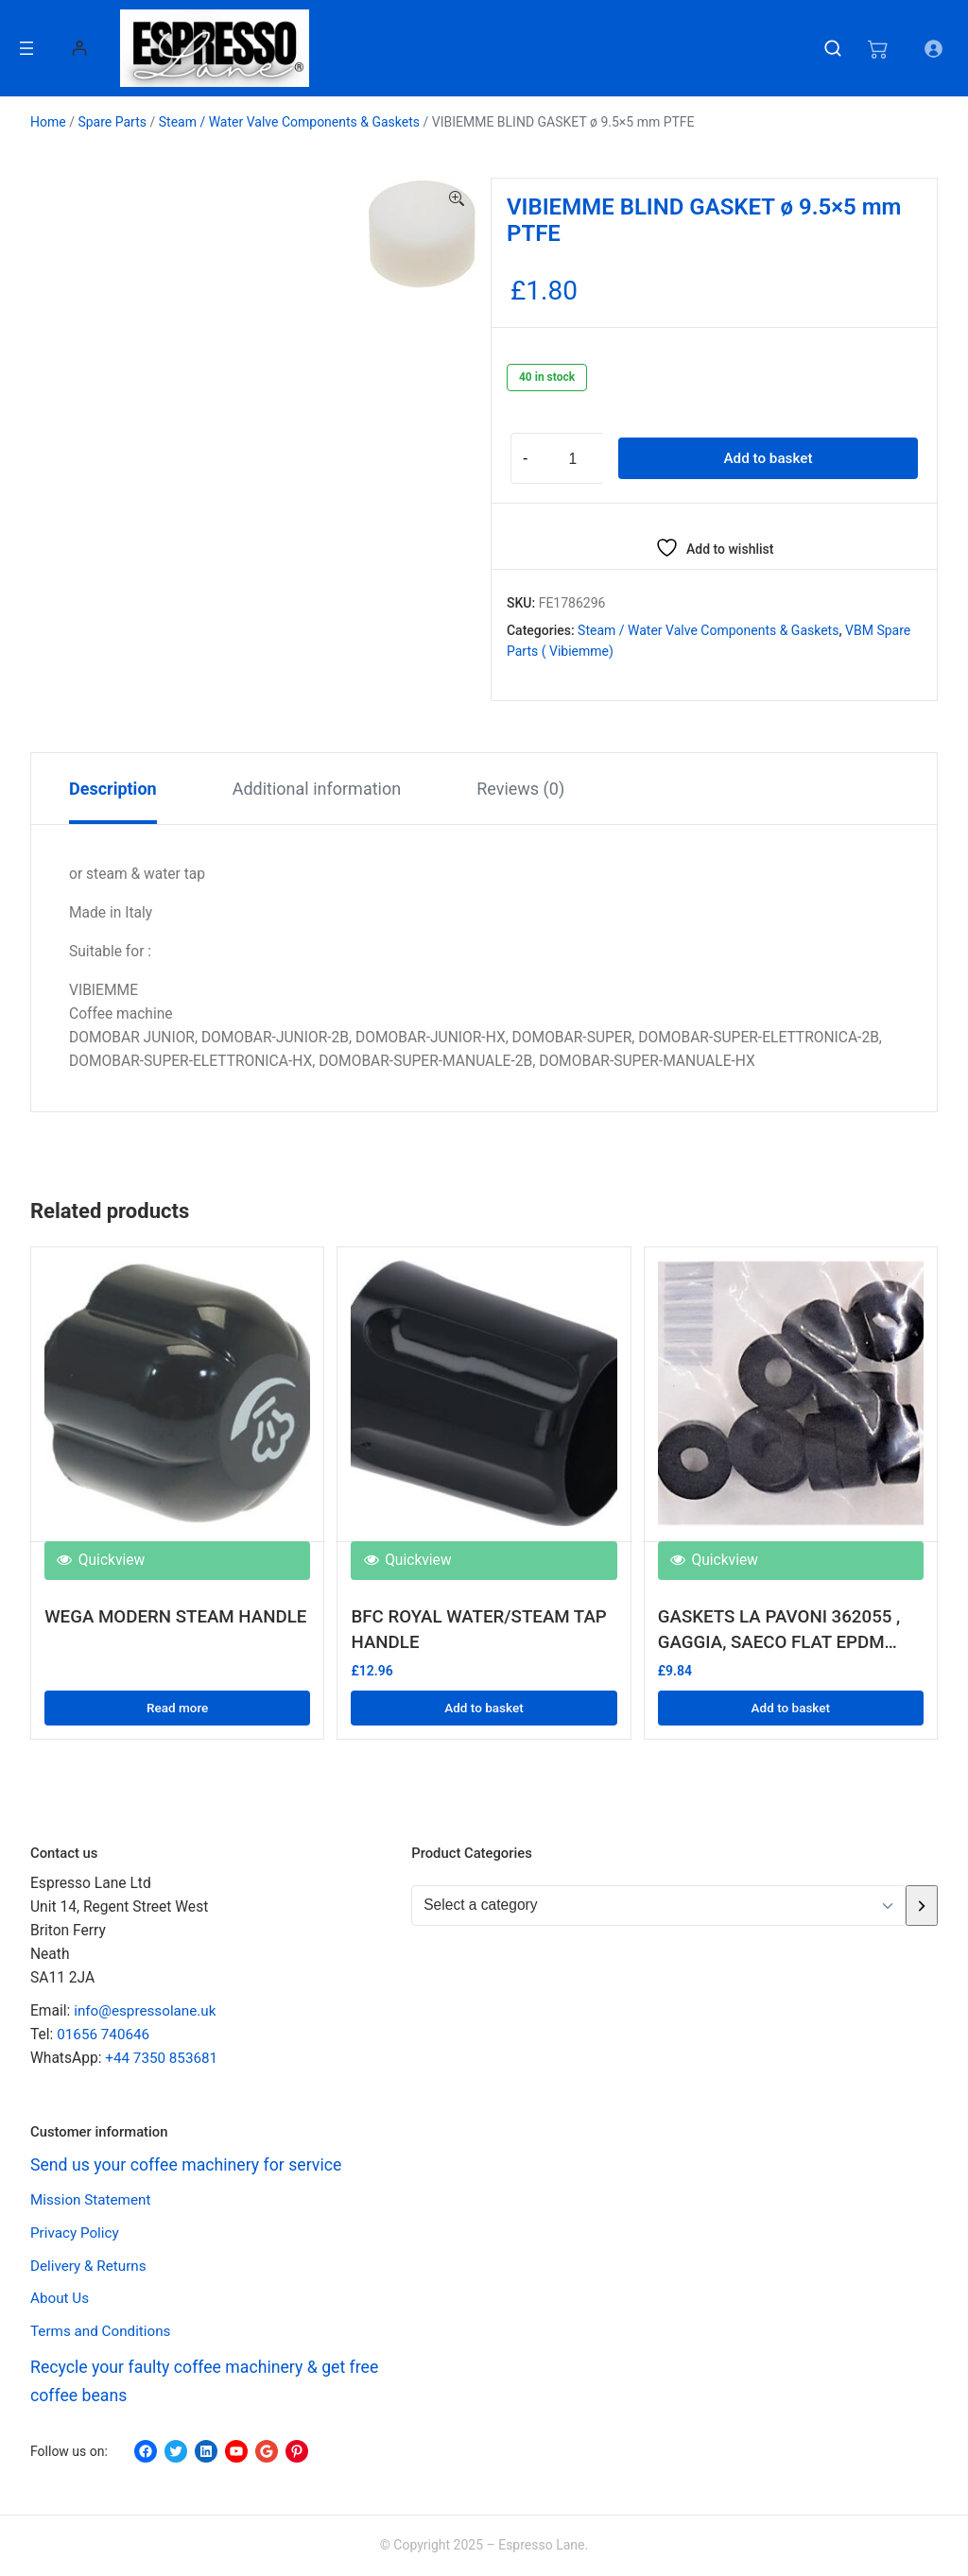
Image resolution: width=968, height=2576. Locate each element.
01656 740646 (104, 2035)
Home (48, 121)
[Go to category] (922, 1906)
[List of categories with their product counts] (658, 1906)
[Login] (78, 47)
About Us (60, 2299)
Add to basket (767, 458)
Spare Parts (112, 121)
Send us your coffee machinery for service (195, 2165)
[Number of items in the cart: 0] (876, 48)
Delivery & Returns (89, 2266)
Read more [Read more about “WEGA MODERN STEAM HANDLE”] (178, 1705)
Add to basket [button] (484, 1705)
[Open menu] (26, 48)
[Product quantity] (572, 458)
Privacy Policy (75, 2232)
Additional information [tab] (317, 789)
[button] (456, 199)
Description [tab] (113, 789)
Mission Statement (91, 2200)
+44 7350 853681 (162, 2059)
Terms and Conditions (102, 2332)
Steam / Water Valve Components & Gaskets (289, 121)
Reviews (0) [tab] (520, 789)
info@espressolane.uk (146, 2011)
